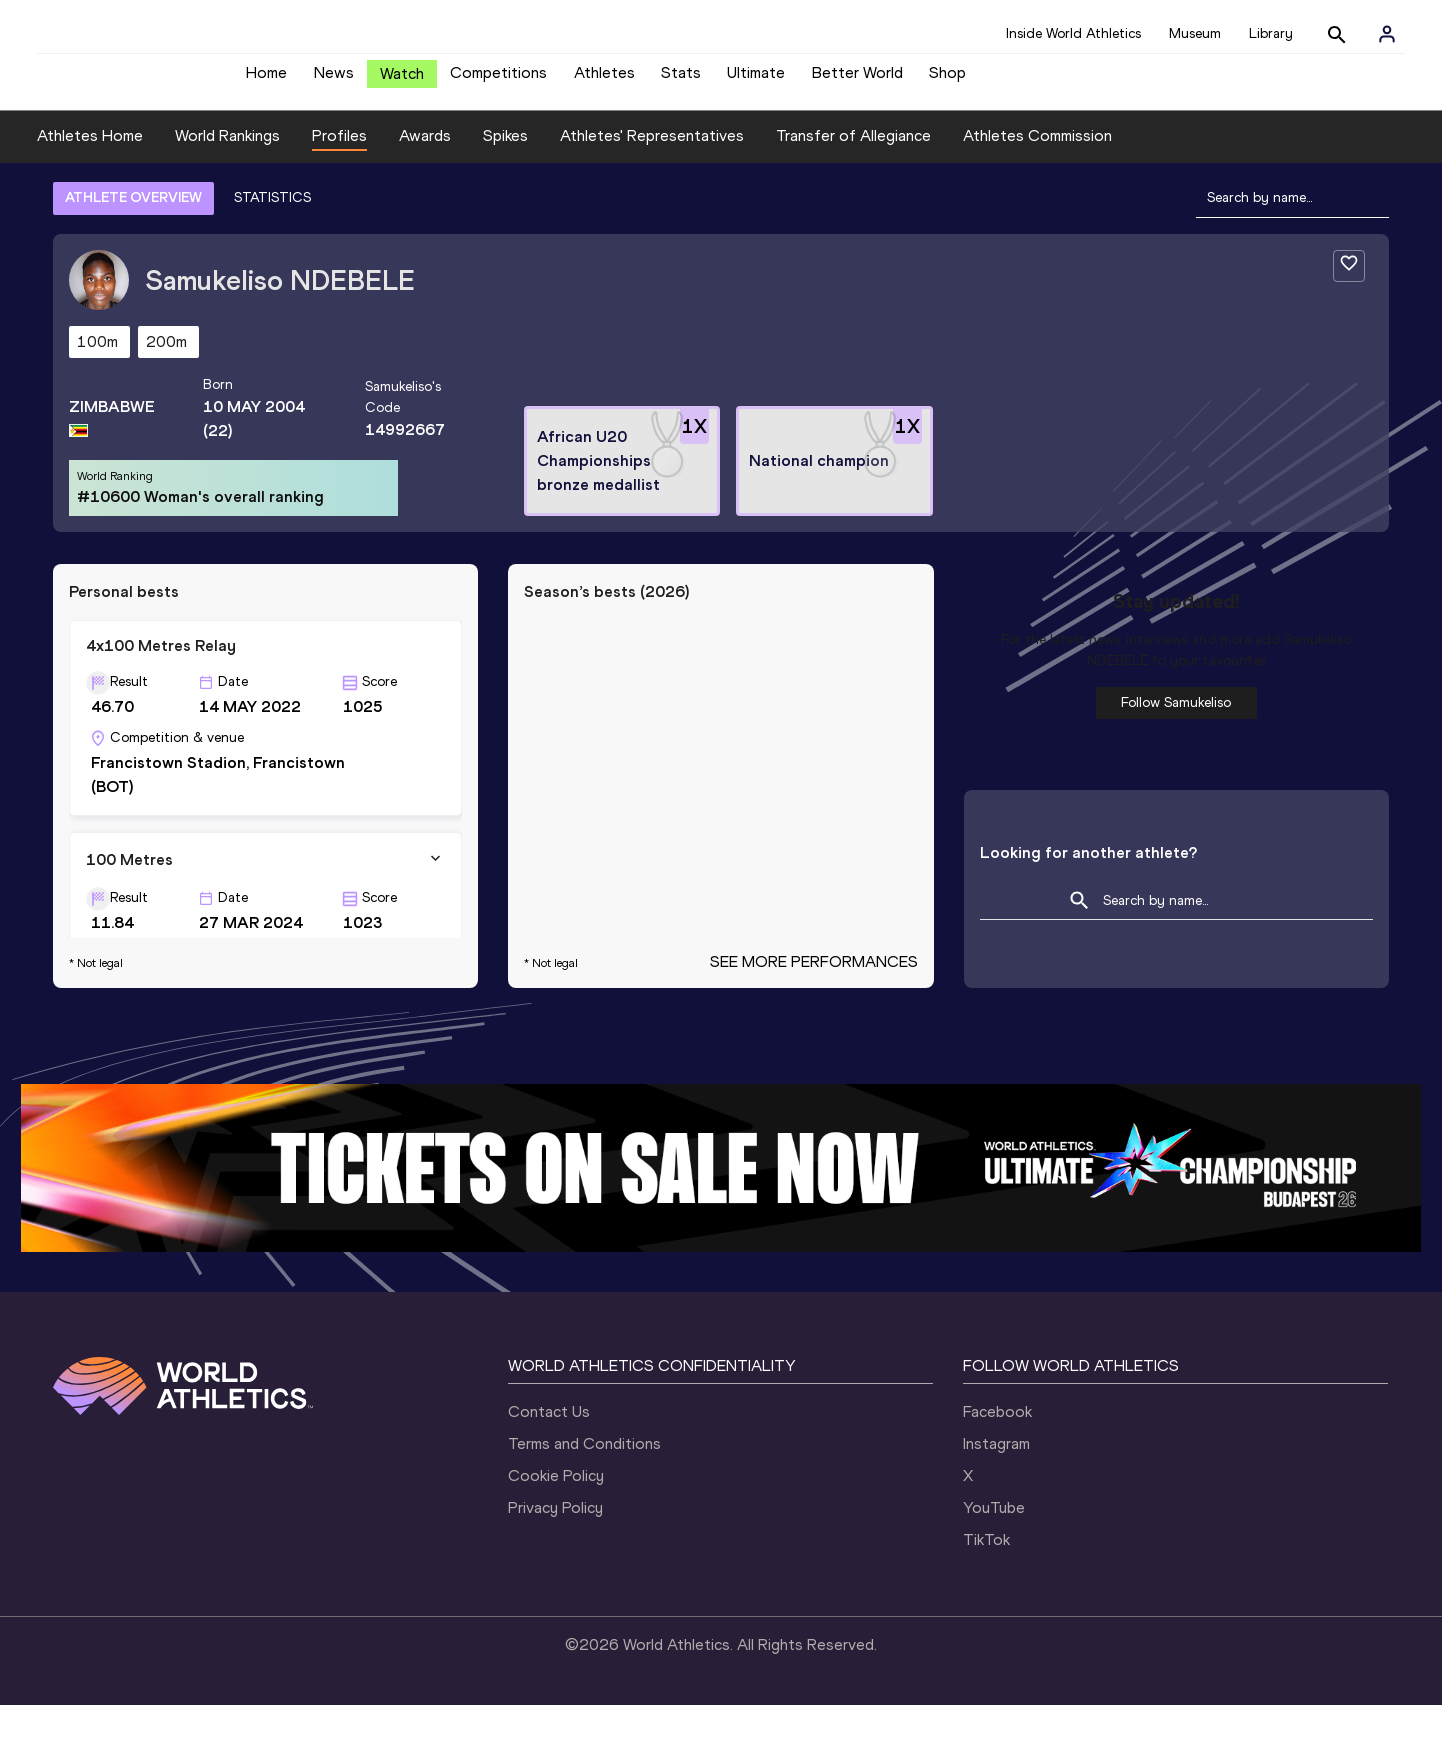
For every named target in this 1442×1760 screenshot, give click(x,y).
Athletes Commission (1037, 191)
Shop (947, 80)
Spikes (505, 191)
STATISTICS (272, 252)
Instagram (996, 1498)
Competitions (498, 80)
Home (266, 80)
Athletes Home (90, 191)
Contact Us (549, 1466)
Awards (425, 191)
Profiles (339, 191)
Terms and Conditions (584, 1498)
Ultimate (756, 80)
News (334, 80)
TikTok (986, 1594)
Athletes (604, 80)
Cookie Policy (556, 1530)
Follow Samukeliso (1176, 757)
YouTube (994, 1562)
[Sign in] (1387, 34)
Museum (1195, 33)
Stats (681, 80)
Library (1271, 33)
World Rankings (227, 191)
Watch (402, 81)
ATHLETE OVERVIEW (133, 252)
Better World (857, 80)
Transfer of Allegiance (853, 191)
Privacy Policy (555, 1562)
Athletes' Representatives (652, 191)
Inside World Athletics (1073, 33)
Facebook (997, 1466)
